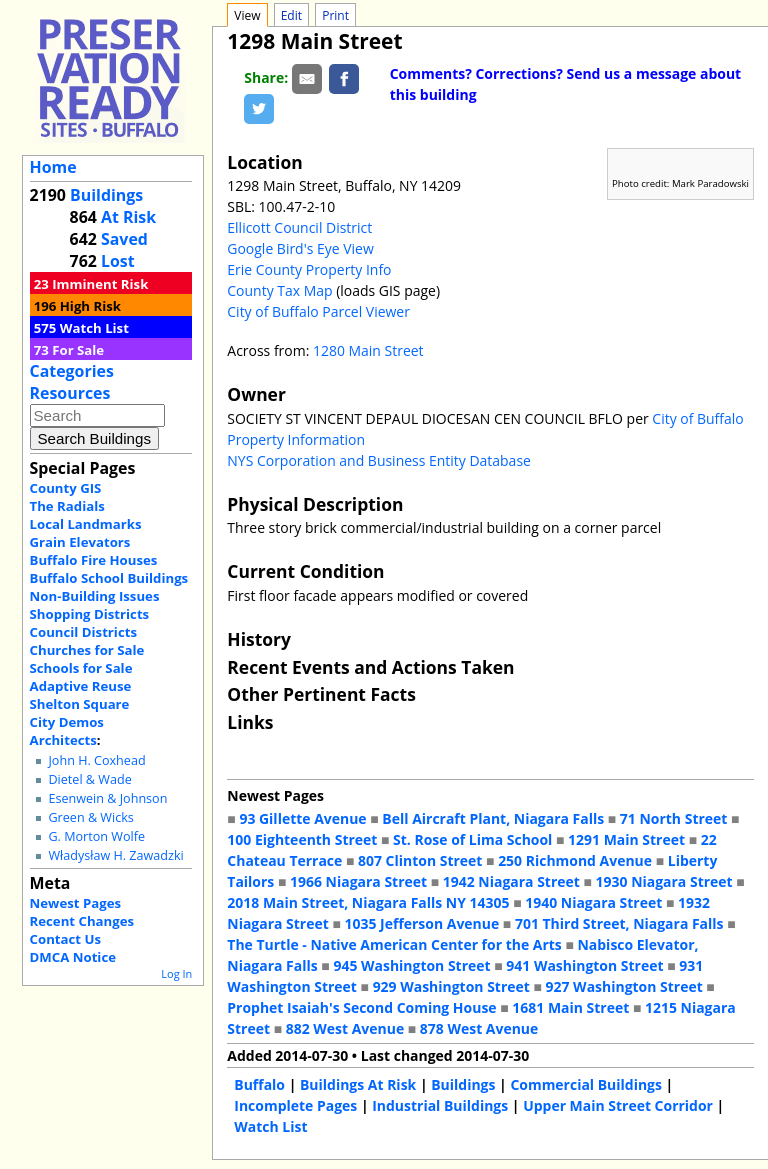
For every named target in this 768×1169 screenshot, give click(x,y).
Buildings (106, 195)
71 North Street (674, 818)
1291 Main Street (626, 839)
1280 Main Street (368, 350)
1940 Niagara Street (593, 902)
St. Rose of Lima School (472, 839)
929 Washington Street (451, 986)
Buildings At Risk (358, 1084)
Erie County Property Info (309, 269)
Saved (124, 239)
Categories (72, 371)
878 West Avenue (479, 1028)
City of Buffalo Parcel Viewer (318, 311)
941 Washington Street (584, 965)
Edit (291, 15)
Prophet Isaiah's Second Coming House (361, 1007)
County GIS (66, 488)
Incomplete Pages (295, 1105)
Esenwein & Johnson (107, 798)
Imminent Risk (100, 284)
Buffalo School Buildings (109, 578)
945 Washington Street (411, 965)
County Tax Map (279, 290)
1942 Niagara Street (511, 881)
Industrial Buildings (440, 1105)
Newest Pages (75, 903)
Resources (70, 393)
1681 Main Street (570, 1007)
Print (335, 15)
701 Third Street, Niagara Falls (619, 923)
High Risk (90, 306)
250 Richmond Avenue (575, 860)
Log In (176, 973)
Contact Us (65, 939)
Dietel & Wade (89, 779)
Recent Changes (82, 921)
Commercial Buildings (586, 1084)
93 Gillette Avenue (302, 818)
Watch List (94, 328)
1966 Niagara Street (358, 881)
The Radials (67, 506)
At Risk (128, 217)
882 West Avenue (345, 1028)
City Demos (67, 722)
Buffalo (259, 1084)
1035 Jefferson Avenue (422, 923)
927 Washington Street (624, 986)
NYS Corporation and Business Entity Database (379, 460)
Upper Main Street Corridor (618, 1105)
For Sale (78, 350)
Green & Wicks (90, 817)
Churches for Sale (87, 650)
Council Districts (83, 632)
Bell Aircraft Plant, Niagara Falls (493, 818)
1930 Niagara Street (664, 881)
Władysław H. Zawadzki (115, 855)
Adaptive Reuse (81, 686)
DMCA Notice (73, 957)
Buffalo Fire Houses (94, 560)
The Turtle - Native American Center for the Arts (394, 944)
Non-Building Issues (95, 596)
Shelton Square (80, 704)
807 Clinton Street (420, 860)
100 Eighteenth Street (302, 839)
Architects (63, 740)
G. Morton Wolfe (96, 836)
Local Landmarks (86, 524)
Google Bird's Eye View (300, 248)
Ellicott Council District (299, 227)
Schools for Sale (81, 668)
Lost (118, 261)
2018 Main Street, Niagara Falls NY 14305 (368, 902)
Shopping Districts (90, 614)
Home (53, 167)
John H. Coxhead (96, 760)
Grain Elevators (80, 542)
